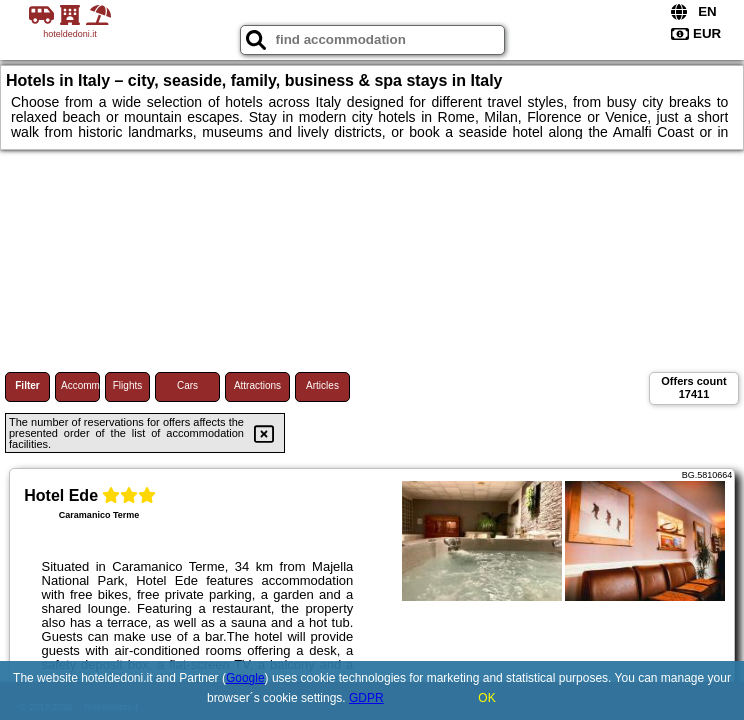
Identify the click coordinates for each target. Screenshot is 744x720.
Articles (322, 385)
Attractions (257, 385)
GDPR (366, 698)
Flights (127, 385)
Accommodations (80, 385)
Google (245, 678)
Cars (187, 385)
